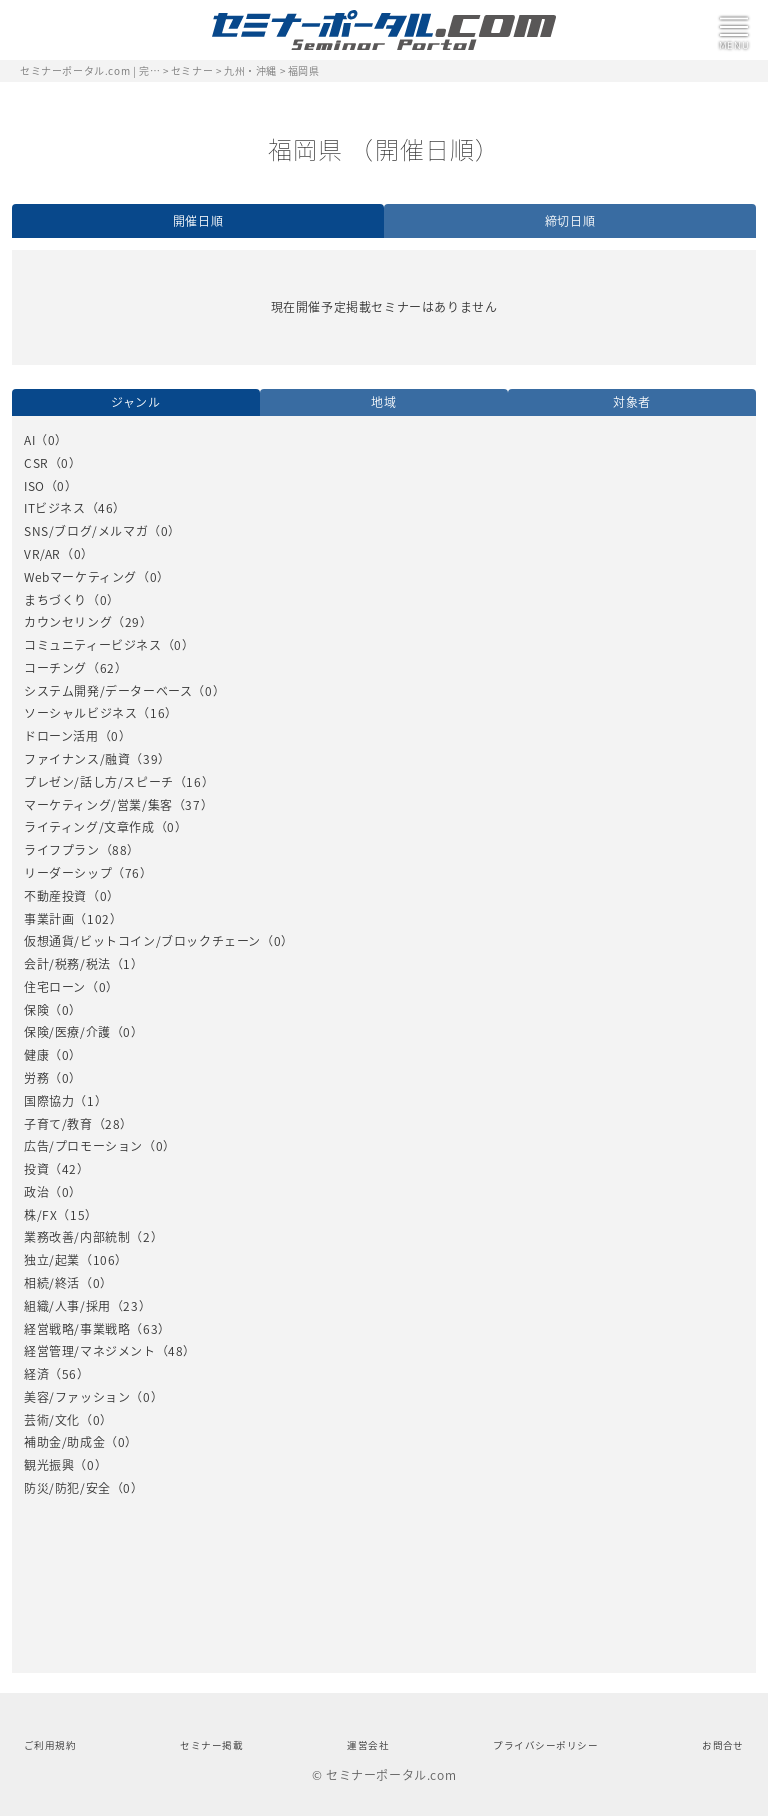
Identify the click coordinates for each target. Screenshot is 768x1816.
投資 (36, 1169)
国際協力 (49, 1101)
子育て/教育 (58, 1124)
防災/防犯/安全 (67, 1488)
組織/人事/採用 (67, 1306)
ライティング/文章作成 (89, 827)
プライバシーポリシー (545, 1745)
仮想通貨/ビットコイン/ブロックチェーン (142, 941)
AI (29, 440)
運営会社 (368, 1745)
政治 (36, 1192)
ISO (34, 486)
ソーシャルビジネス (80, 713)
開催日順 (198, 221)
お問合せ (723, 1745)
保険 (36, 1010)
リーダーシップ (68, 873)
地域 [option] (383, 402)
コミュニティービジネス (93, 645)
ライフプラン (62, 850)
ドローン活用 (61, 736)
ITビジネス (55, 508)
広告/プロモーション (83, 1146)
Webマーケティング (80, 577)
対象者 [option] (632, 402)
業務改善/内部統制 (77, 1237)
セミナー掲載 (211, 1745)
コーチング (55, 668)
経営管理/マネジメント (90, 1351)
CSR (36, 463)
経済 (36, 1374)
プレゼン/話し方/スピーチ (99, 782)
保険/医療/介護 (67, 1032)
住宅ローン (55, 987)
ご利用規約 (50, 1745)
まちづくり (55, 600)
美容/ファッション (77, 1397)
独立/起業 (52, 1260)
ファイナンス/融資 (77, 759)
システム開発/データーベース (108, 691)
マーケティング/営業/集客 (98, 805)
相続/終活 (52, 1283)
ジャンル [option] (135, 402)
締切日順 (570, 221)
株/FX (40, 1215)
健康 (36, 1055)
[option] (384, 965)
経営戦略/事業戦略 (77, 1329)
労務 (36, 1078)
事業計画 (49, 919)
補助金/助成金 (64, 1442)
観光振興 (49, 1465)
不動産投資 (55, 896)
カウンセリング (68, 622)
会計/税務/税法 (67, 964)
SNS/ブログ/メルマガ (86, 531)
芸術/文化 (52, 1420)
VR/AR (42, 554)
